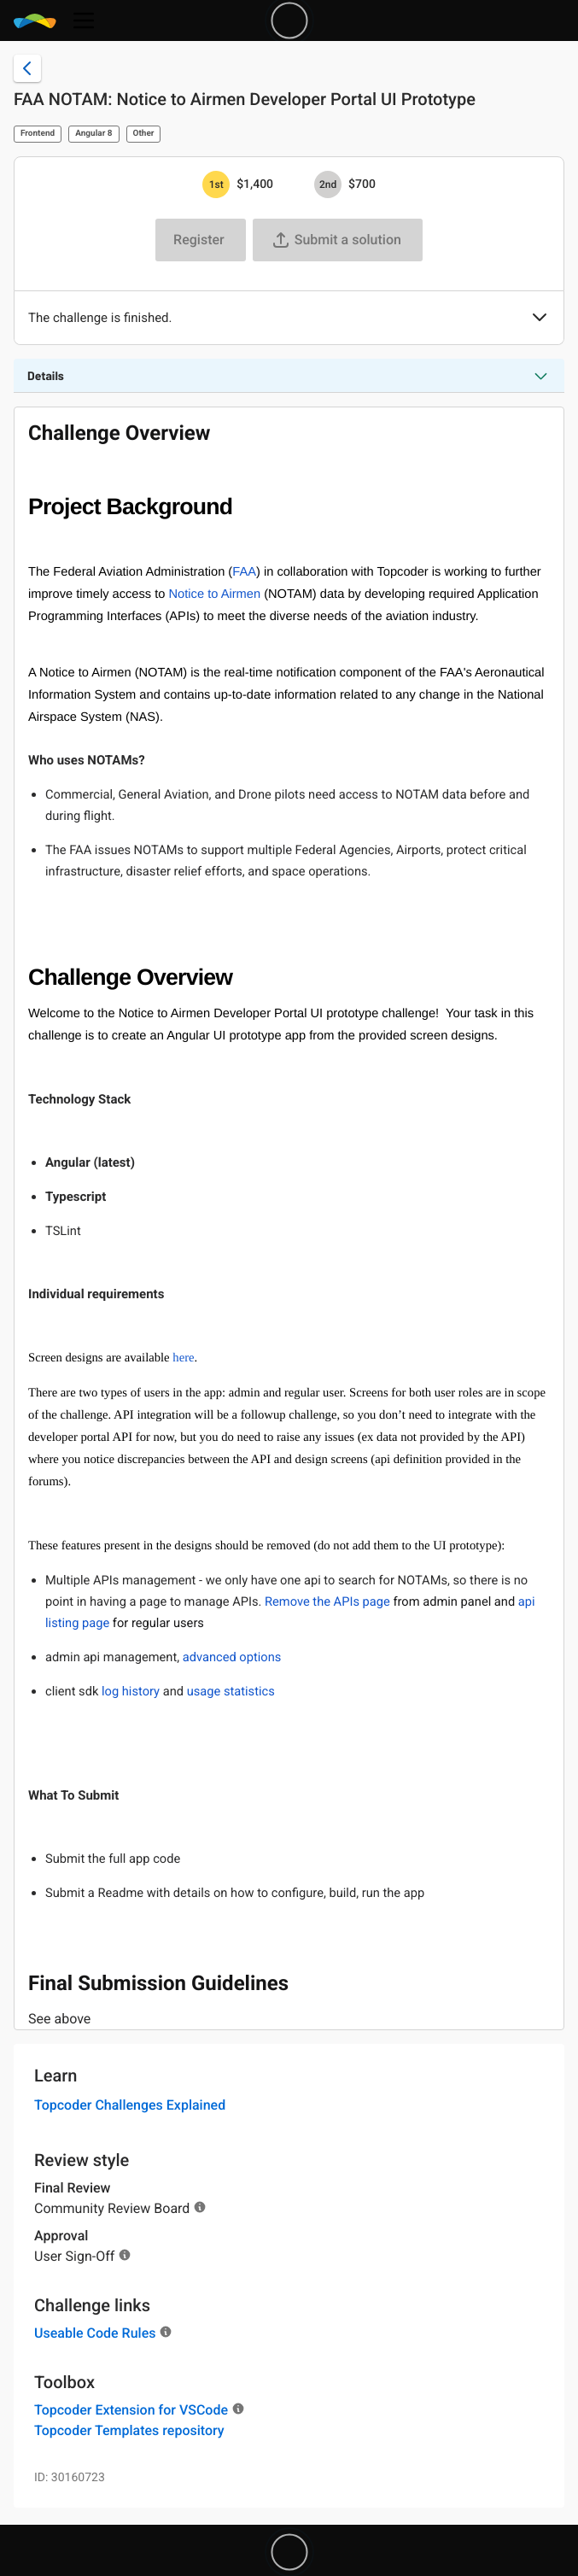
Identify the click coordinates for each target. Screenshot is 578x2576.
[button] (539, 319)
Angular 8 (93, 133)
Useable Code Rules (94, 2333)
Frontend (37, 133)
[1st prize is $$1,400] (216, 184)
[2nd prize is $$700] (328, 184)
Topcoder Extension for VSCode (131, 2410)
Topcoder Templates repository (129, 2430)
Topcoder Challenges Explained (129, 2105)
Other (144, 133)
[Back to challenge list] (27, 68)
